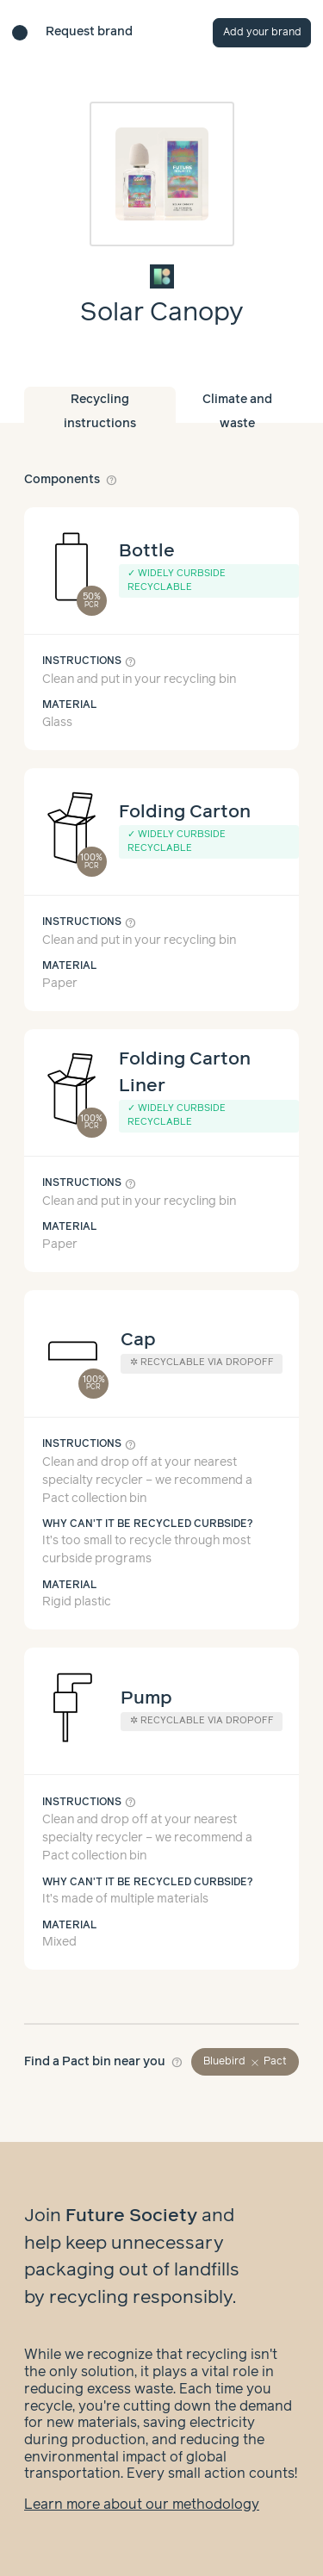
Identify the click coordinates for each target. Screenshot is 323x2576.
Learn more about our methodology (141, 2504)
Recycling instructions (100, 408)
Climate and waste (237, 408)
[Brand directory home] (20, 32)
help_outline (112, 480)
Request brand (89, 32)
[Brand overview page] (162, 276)
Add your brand (262, 32)
